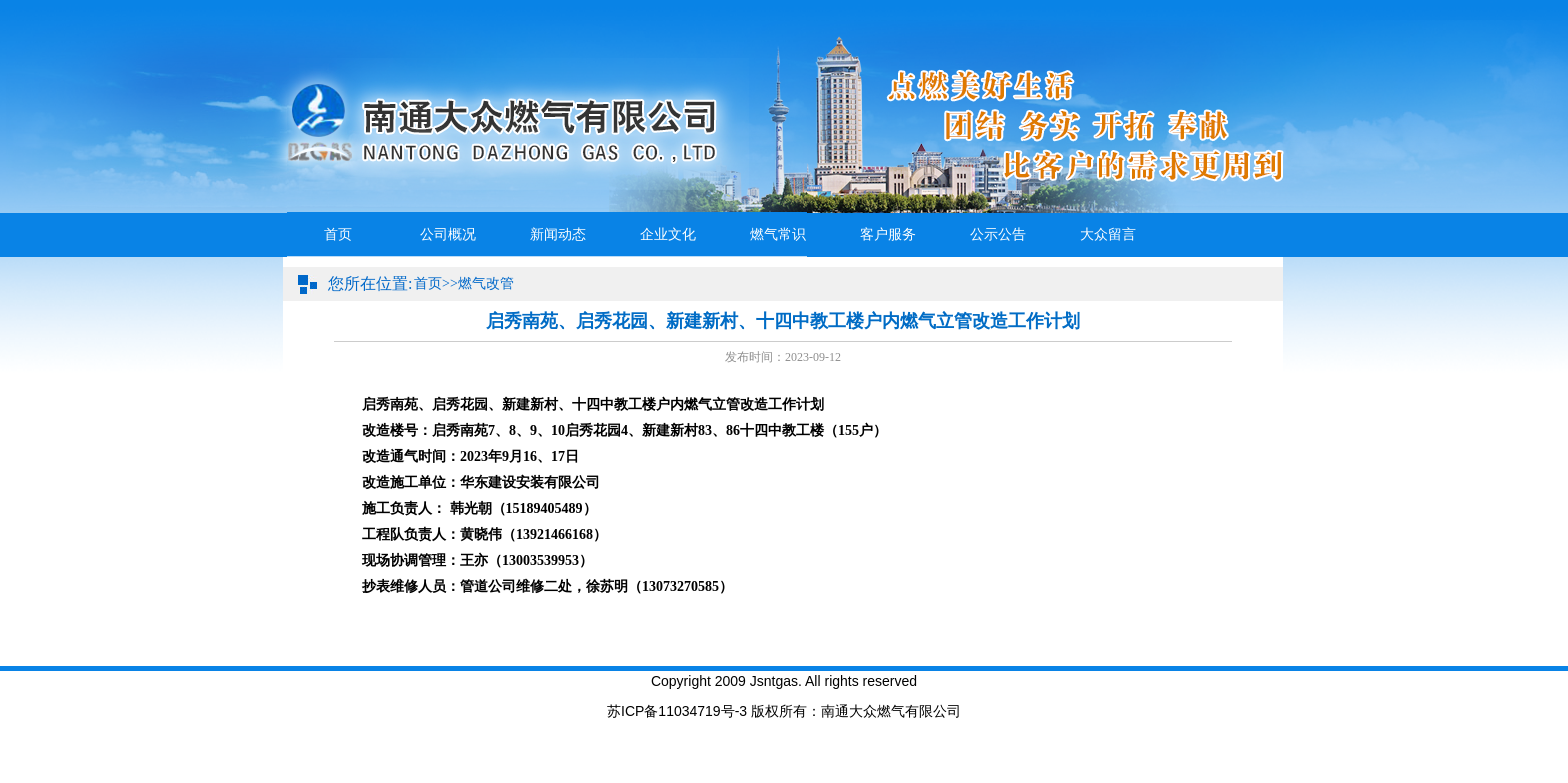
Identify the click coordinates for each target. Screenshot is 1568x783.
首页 (338, 234)
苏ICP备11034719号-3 (677, 711)
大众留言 (1108, 234)
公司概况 (448, 234)
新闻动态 (558, 234)
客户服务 (888, 234)
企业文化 (668, 234)
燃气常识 (778, 234)
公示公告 (998, 234)
